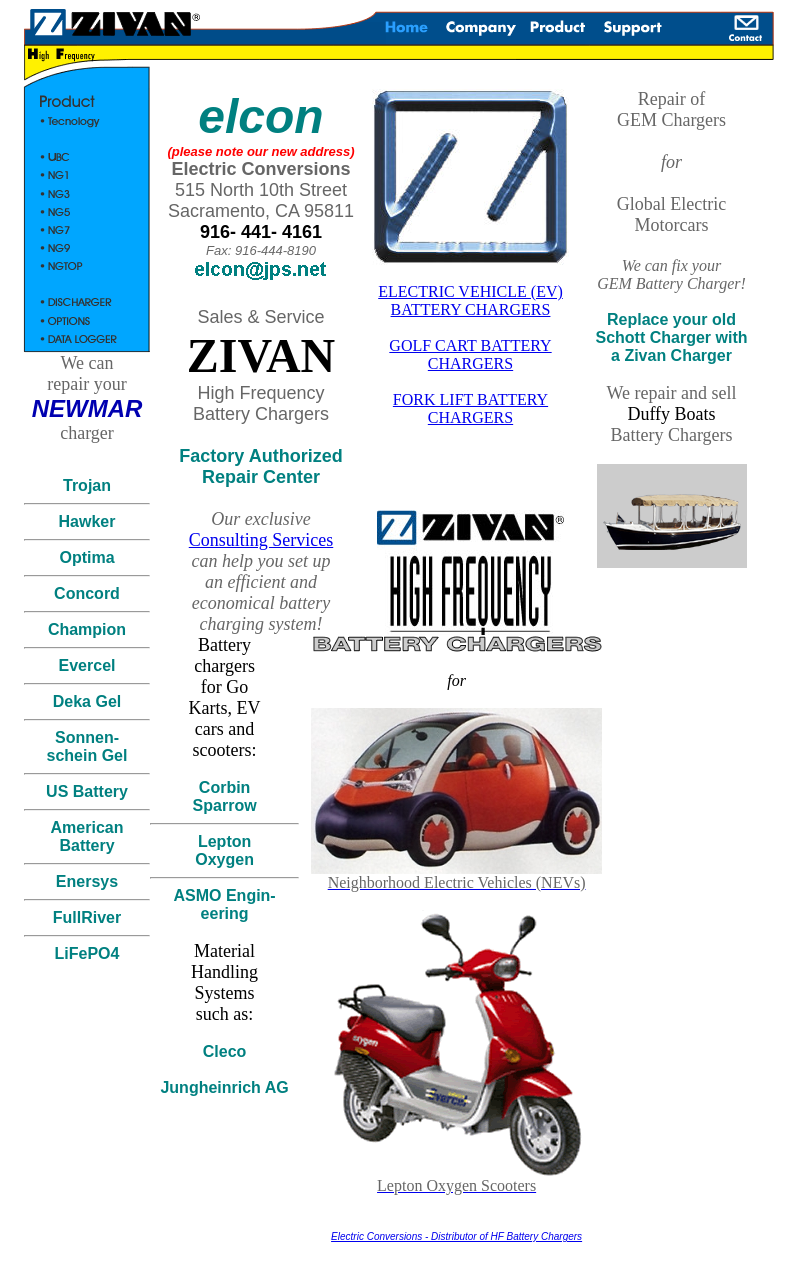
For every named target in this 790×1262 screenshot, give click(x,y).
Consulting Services (261, 540)
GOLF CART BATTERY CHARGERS (470, 354)
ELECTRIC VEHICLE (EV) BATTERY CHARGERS (470, 300)
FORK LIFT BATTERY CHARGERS (470, 408)
